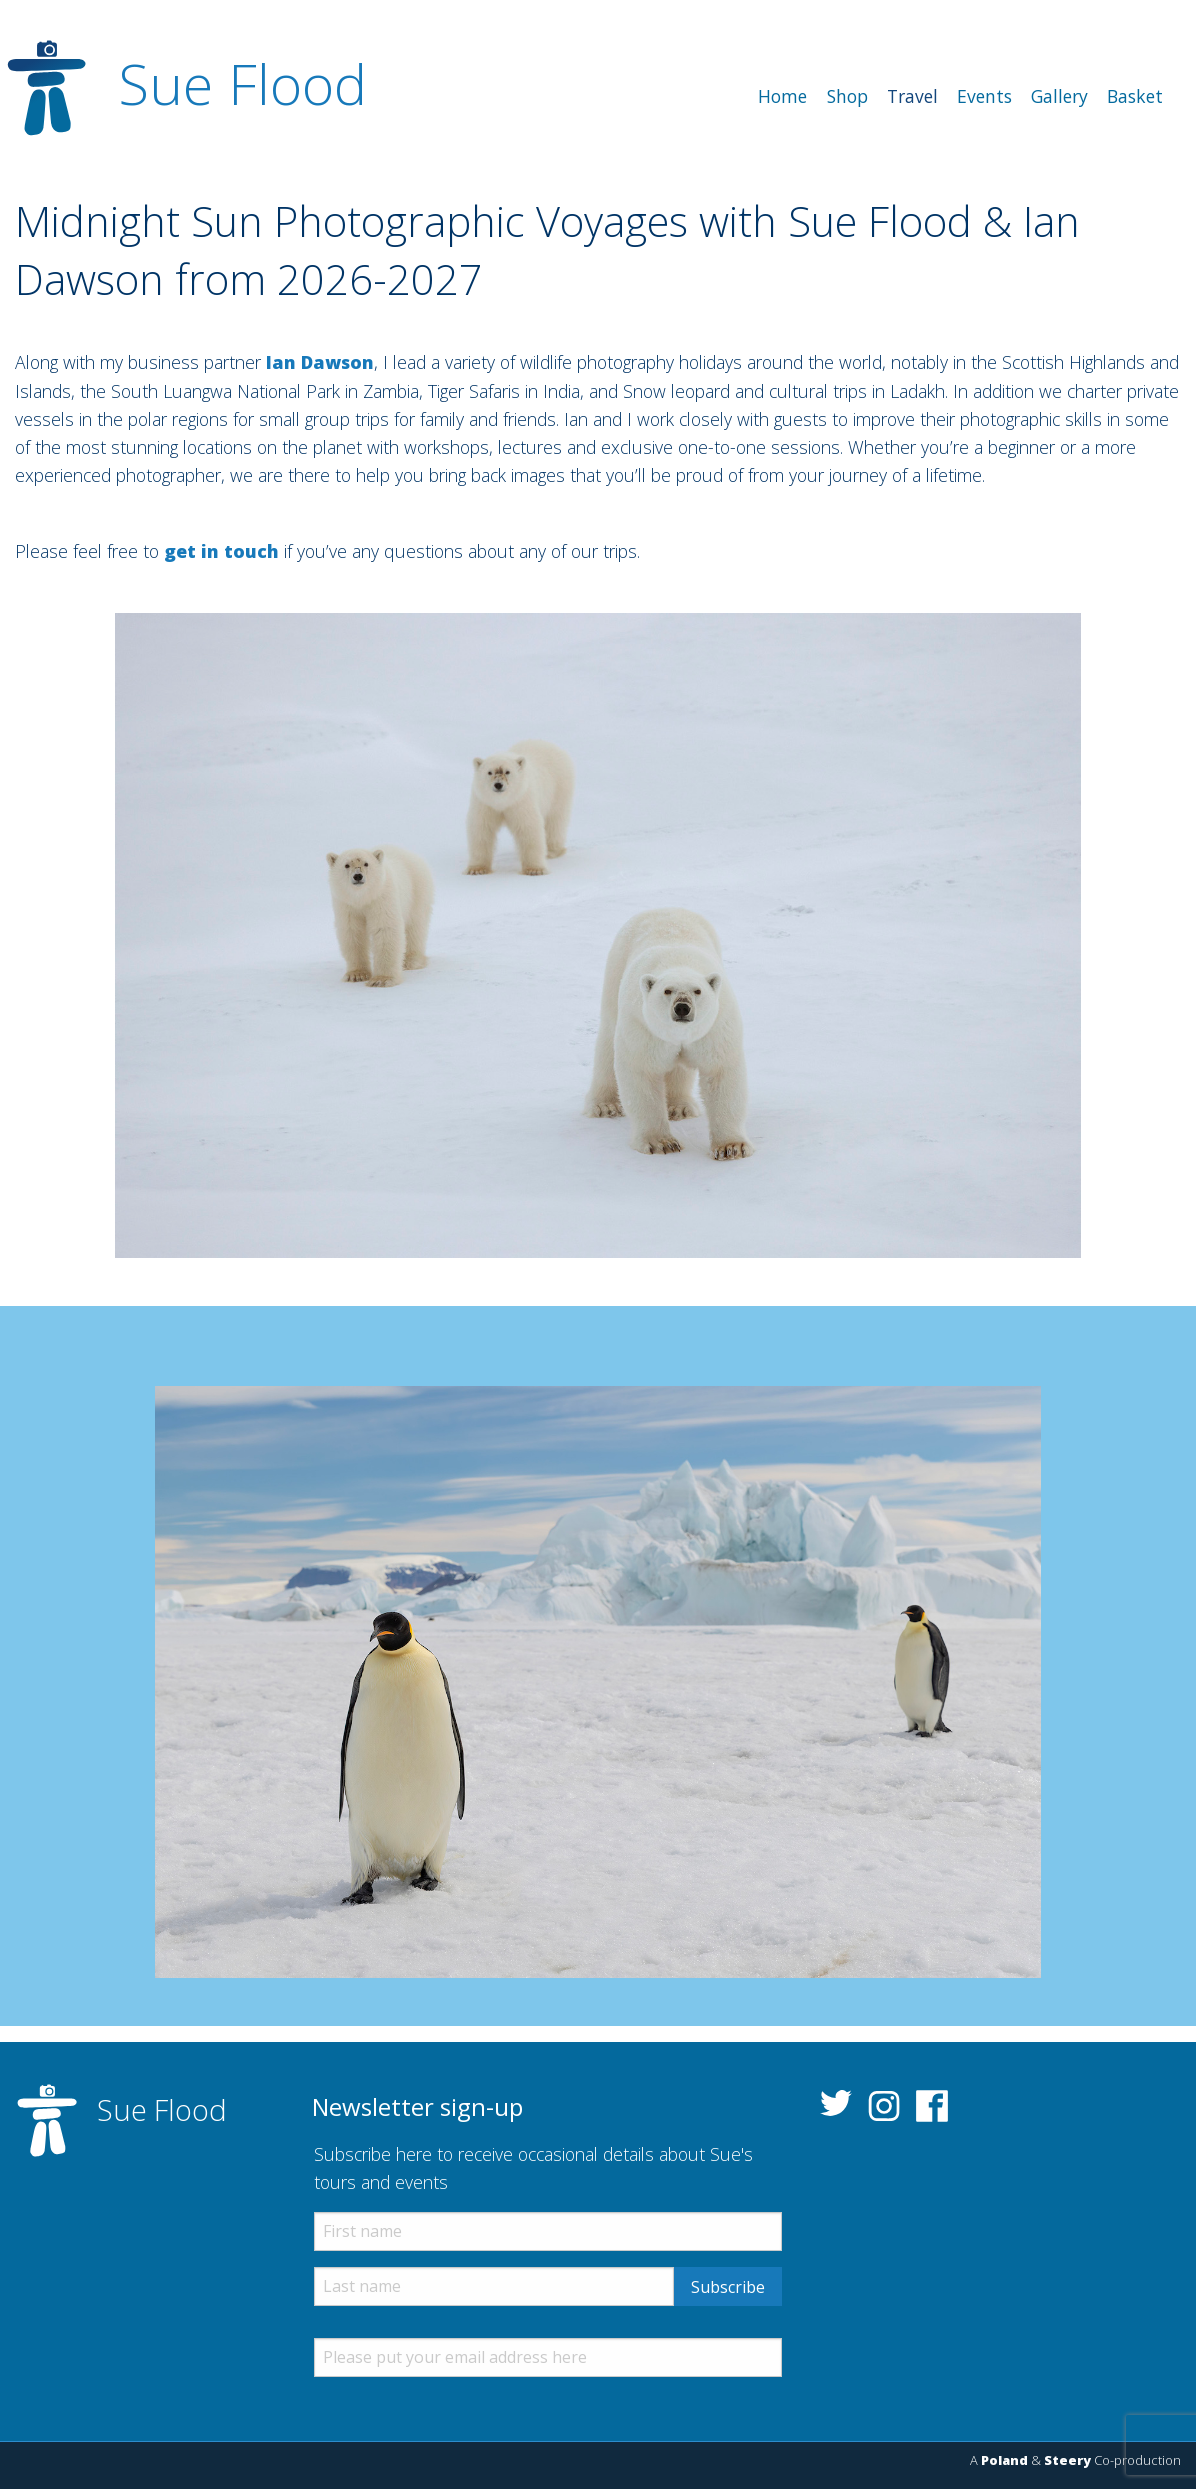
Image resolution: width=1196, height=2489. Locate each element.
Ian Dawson (320, 362)
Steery (1067, 2460)
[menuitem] (783, 97)
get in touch (221, 551)
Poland (1004, 2460)
